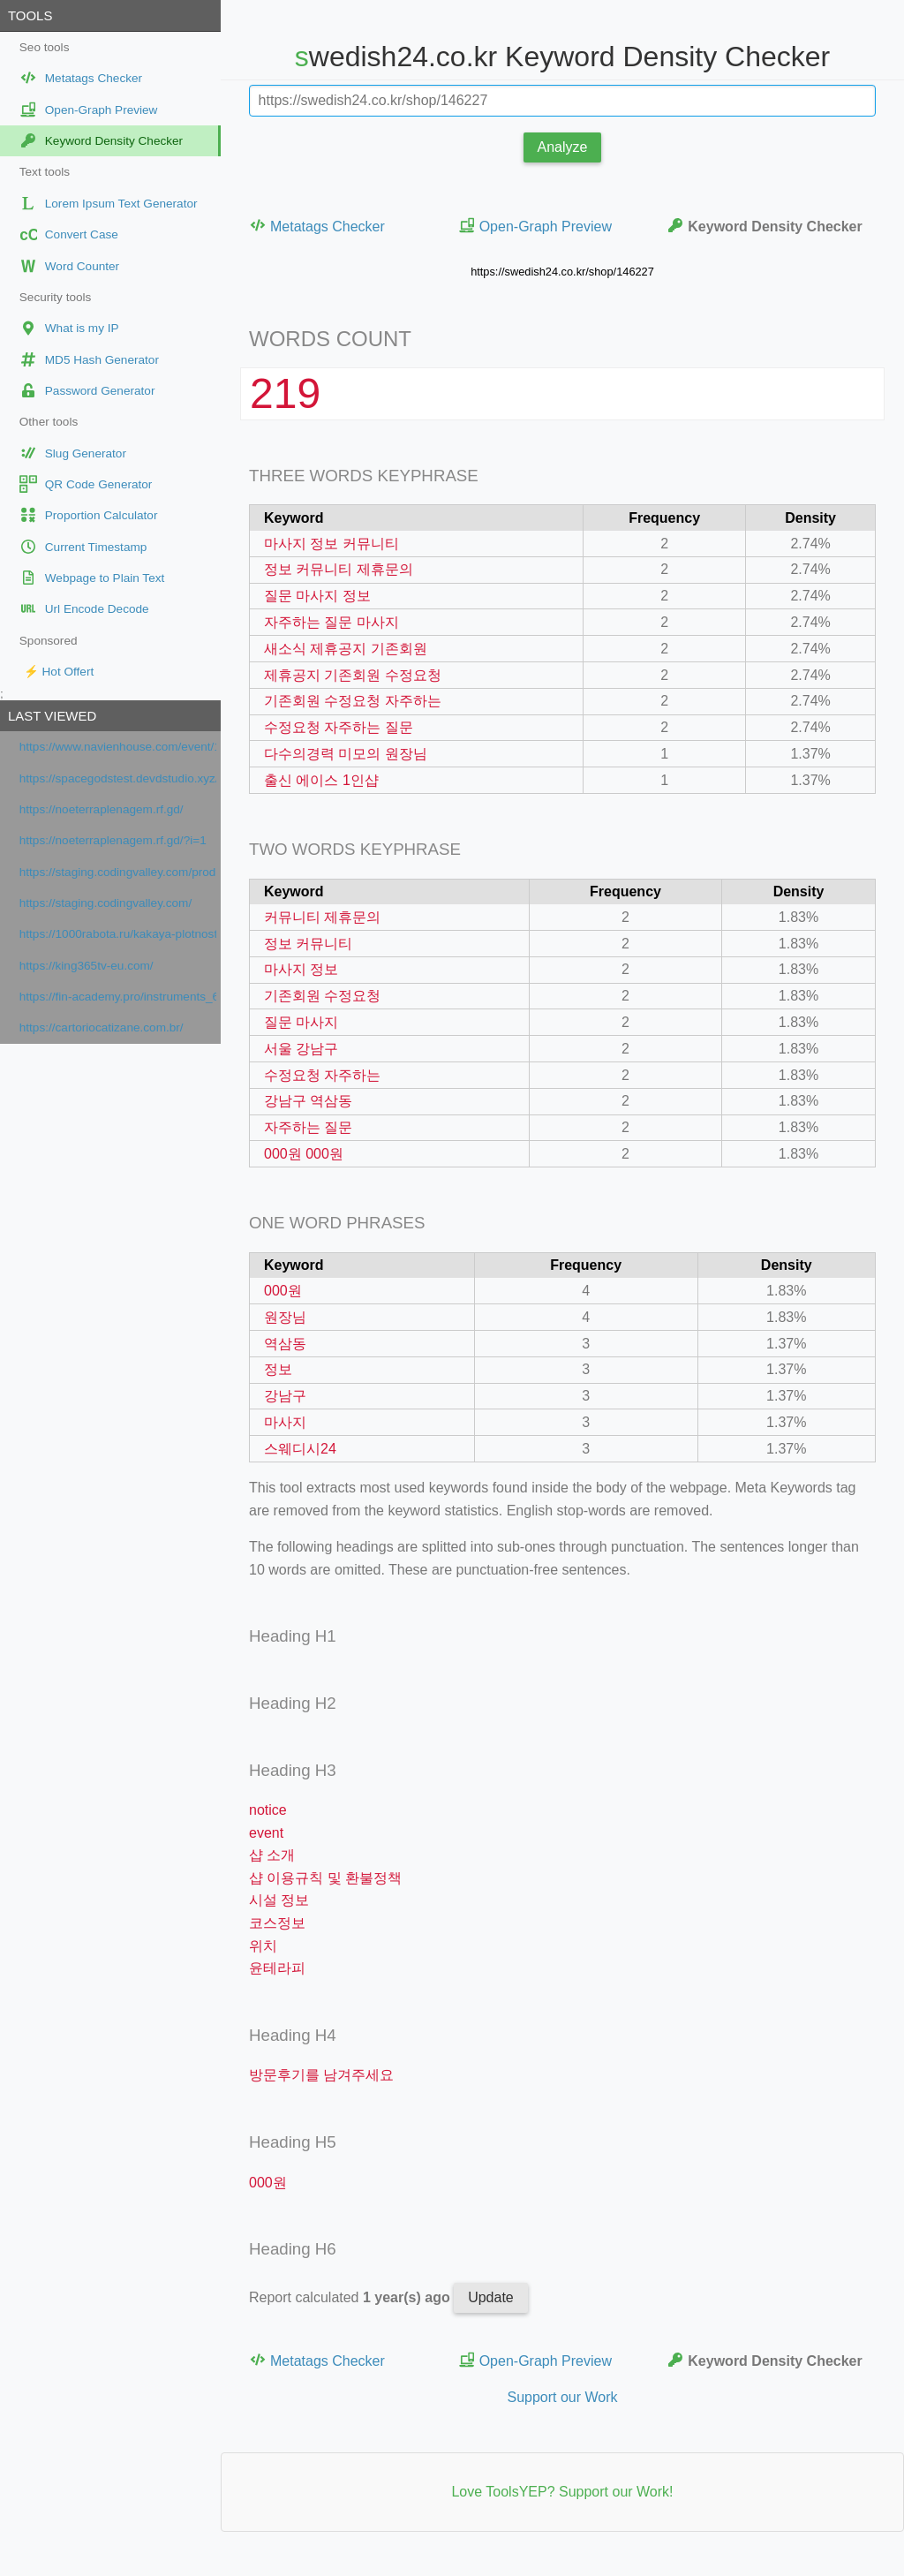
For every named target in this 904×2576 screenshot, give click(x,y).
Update (491, 2297)
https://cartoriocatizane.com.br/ (101, 1027)
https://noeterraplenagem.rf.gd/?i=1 (113, 840)
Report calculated (351, 2297)
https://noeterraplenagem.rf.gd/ (101, 809)
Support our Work (562, 2397)
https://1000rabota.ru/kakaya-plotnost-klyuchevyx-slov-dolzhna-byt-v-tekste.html (117, 934)
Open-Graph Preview (535, 225)
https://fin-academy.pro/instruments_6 (117, 996)
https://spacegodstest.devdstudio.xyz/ (117, 778)
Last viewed (52, 715)
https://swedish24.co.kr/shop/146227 (562, 271)
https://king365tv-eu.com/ (86, 965)
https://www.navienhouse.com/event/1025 (117, 746)
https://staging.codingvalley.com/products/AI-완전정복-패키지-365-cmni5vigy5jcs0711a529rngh (117, 872)
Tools (30, 15)
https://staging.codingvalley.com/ (105, 903)
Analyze (563, 147)
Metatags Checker (317, 225)
